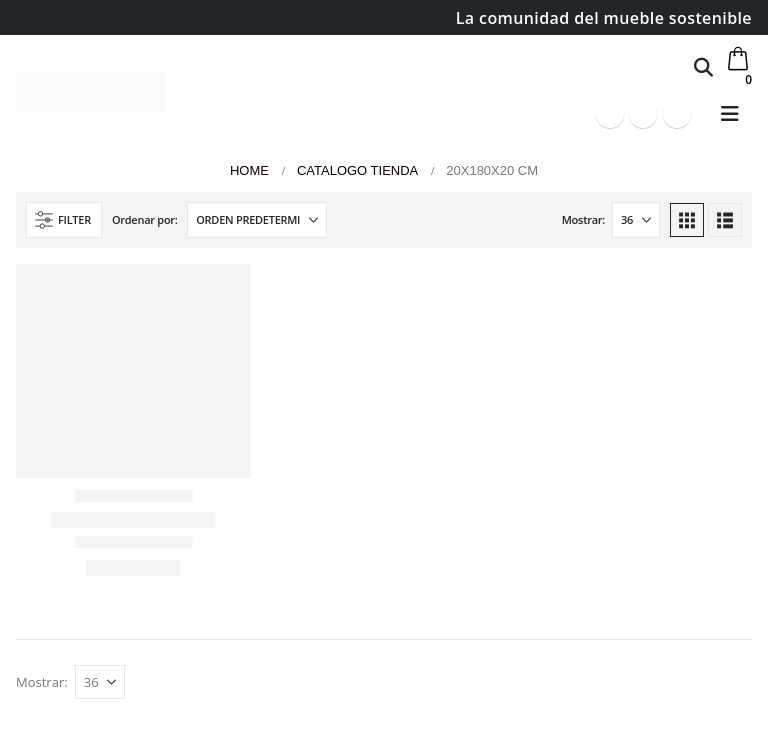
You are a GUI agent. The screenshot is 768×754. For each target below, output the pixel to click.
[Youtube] (643, 114)
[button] (703, 67)
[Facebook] (610, 114)
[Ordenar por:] (257, 220)
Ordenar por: (145, 219)
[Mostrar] (636, 220)
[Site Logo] (91, 92)
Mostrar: (583, 219)
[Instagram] (677, 114)
